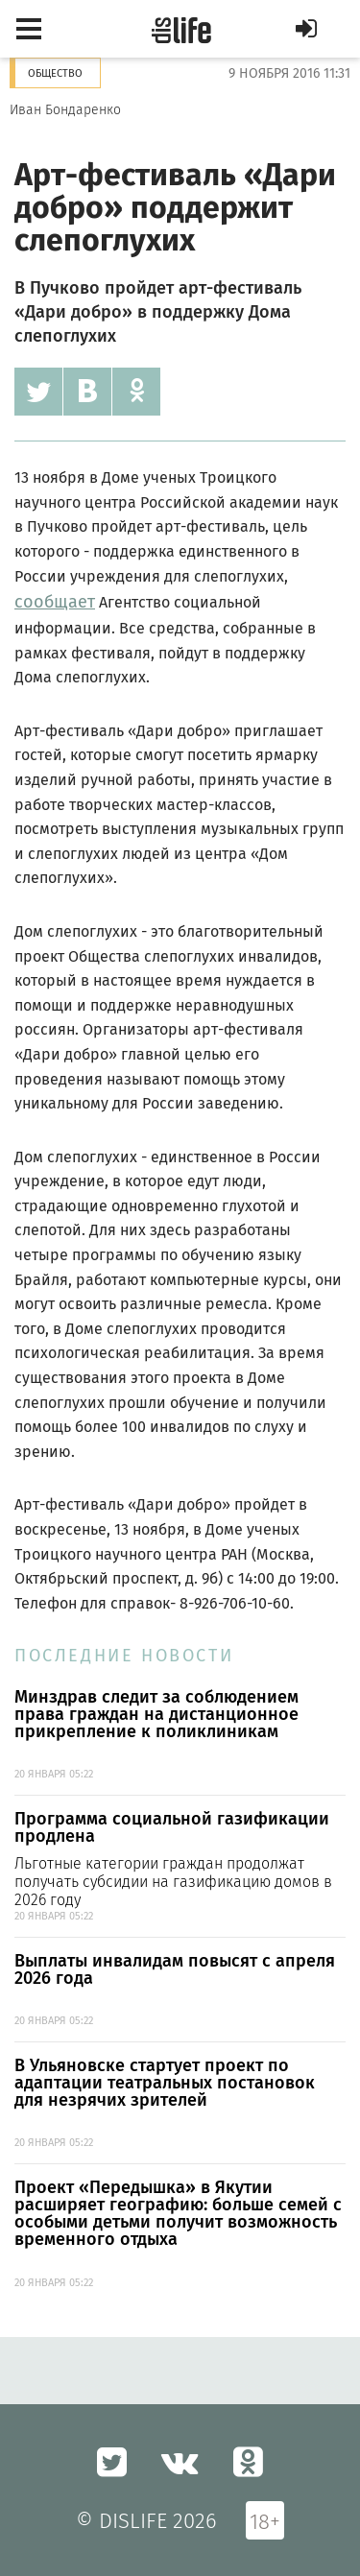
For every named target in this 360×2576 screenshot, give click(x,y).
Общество (55, 73)
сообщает (54, 601)
